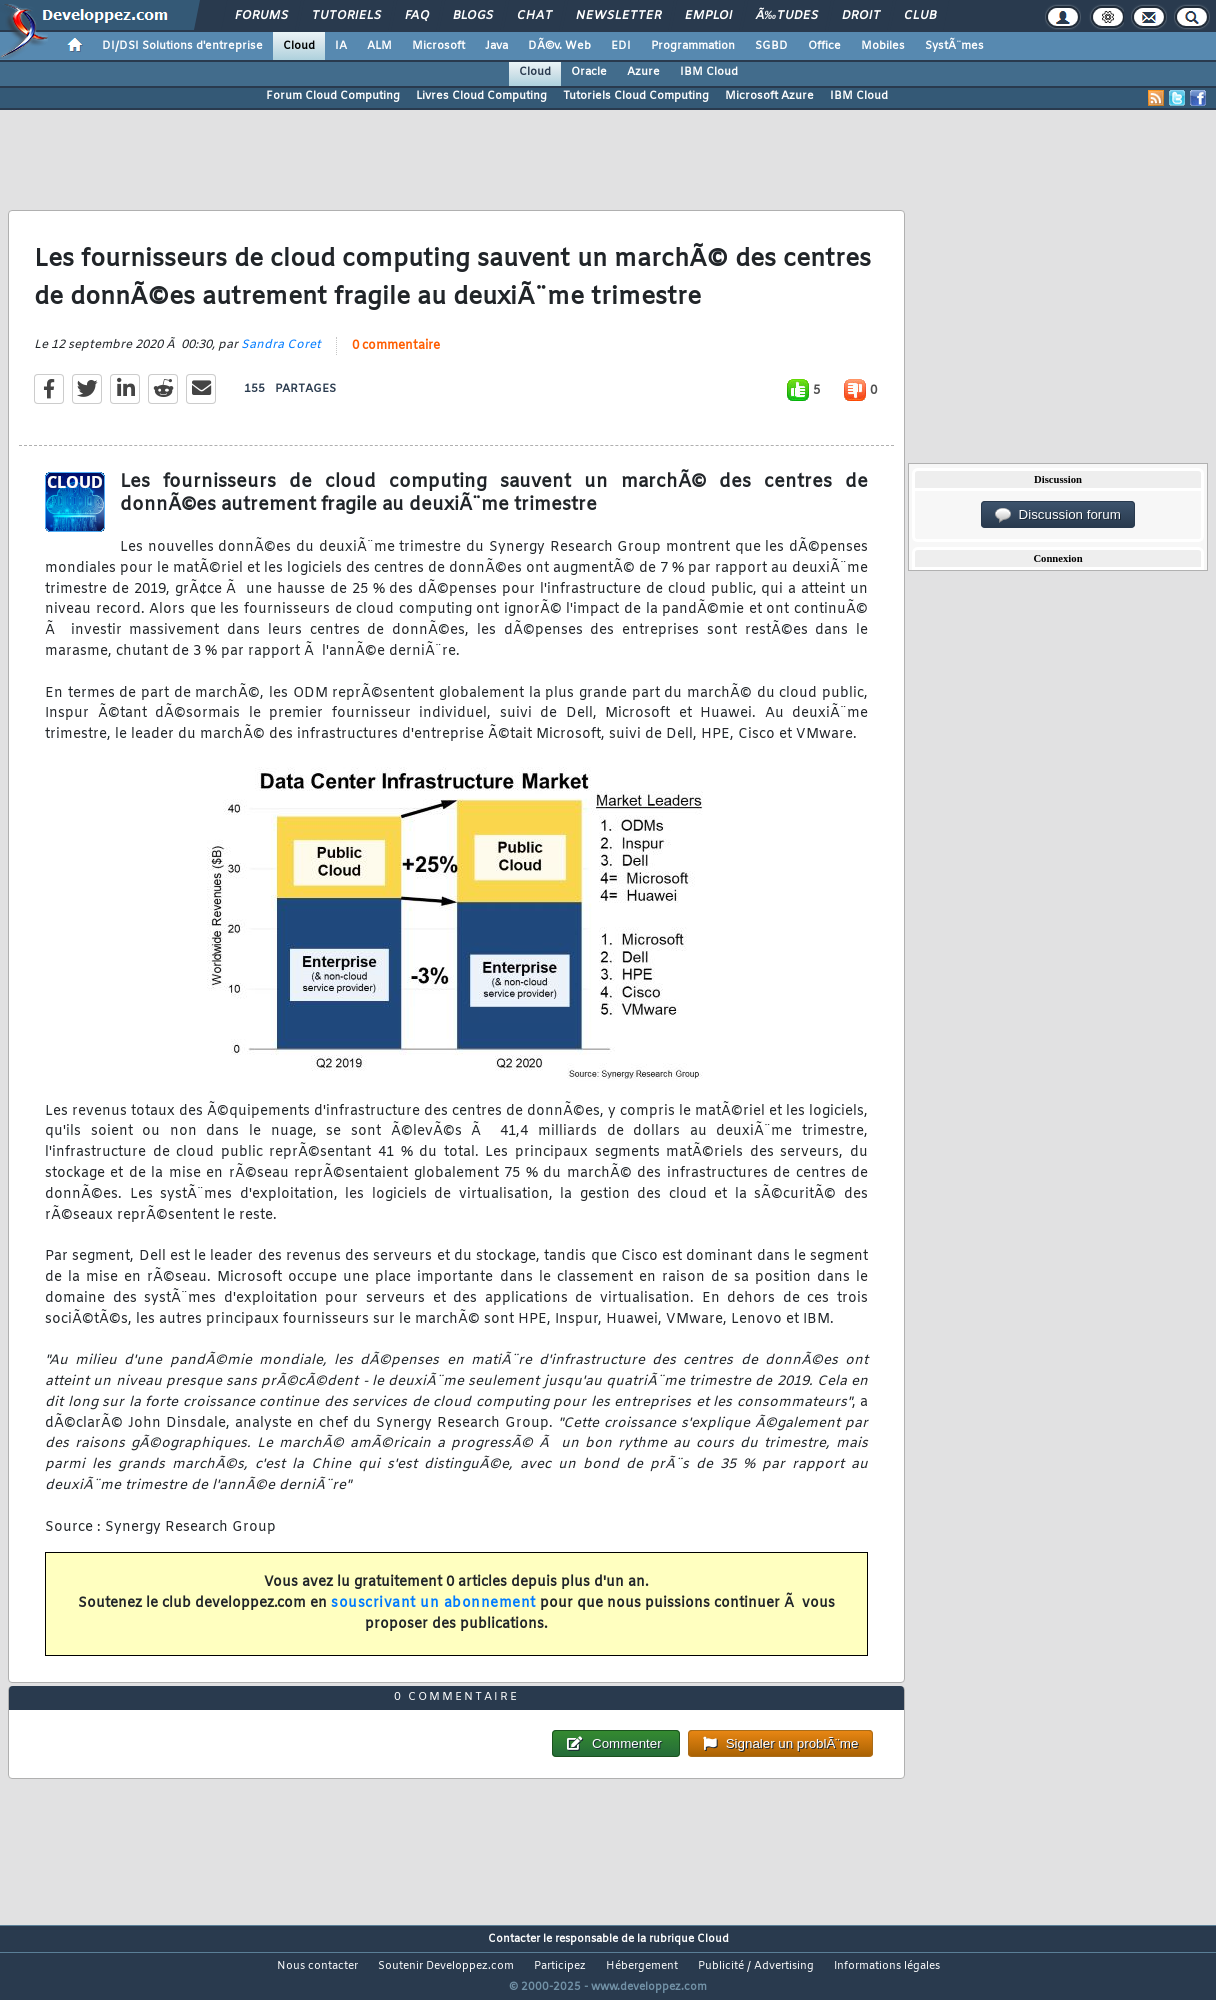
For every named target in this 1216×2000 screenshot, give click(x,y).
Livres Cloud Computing (481, 96)
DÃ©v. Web (559, 46)
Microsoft (438, 46)
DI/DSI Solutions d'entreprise (182, 46)
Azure (643, 72)
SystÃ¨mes (954, 46)
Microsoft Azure (769, 96)
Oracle (589, 72)
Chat (534, 16)
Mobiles (883, 46)
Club (920, 16)
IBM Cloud (709, 72)
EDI (621, 46)
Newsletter (618, 16)
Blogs (473, 16)
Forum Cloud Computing (333, 96)
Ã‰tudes (787, 16)
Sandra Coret (281, 357)
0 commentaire (396, 358)
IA (341, 46)
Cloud (299, 46)
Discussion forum (1058, 515)
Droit (861, 16)
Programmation (693, 46)
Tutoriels (346, 16)
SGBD (771, 46)
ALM (379, 46)
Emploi (708, 16)
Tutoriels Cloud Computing (636, 96)
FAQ (417, 16)
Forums (261, 16)
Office (824, 46)
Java (496, 46)
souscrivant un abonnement (433, 1615)
